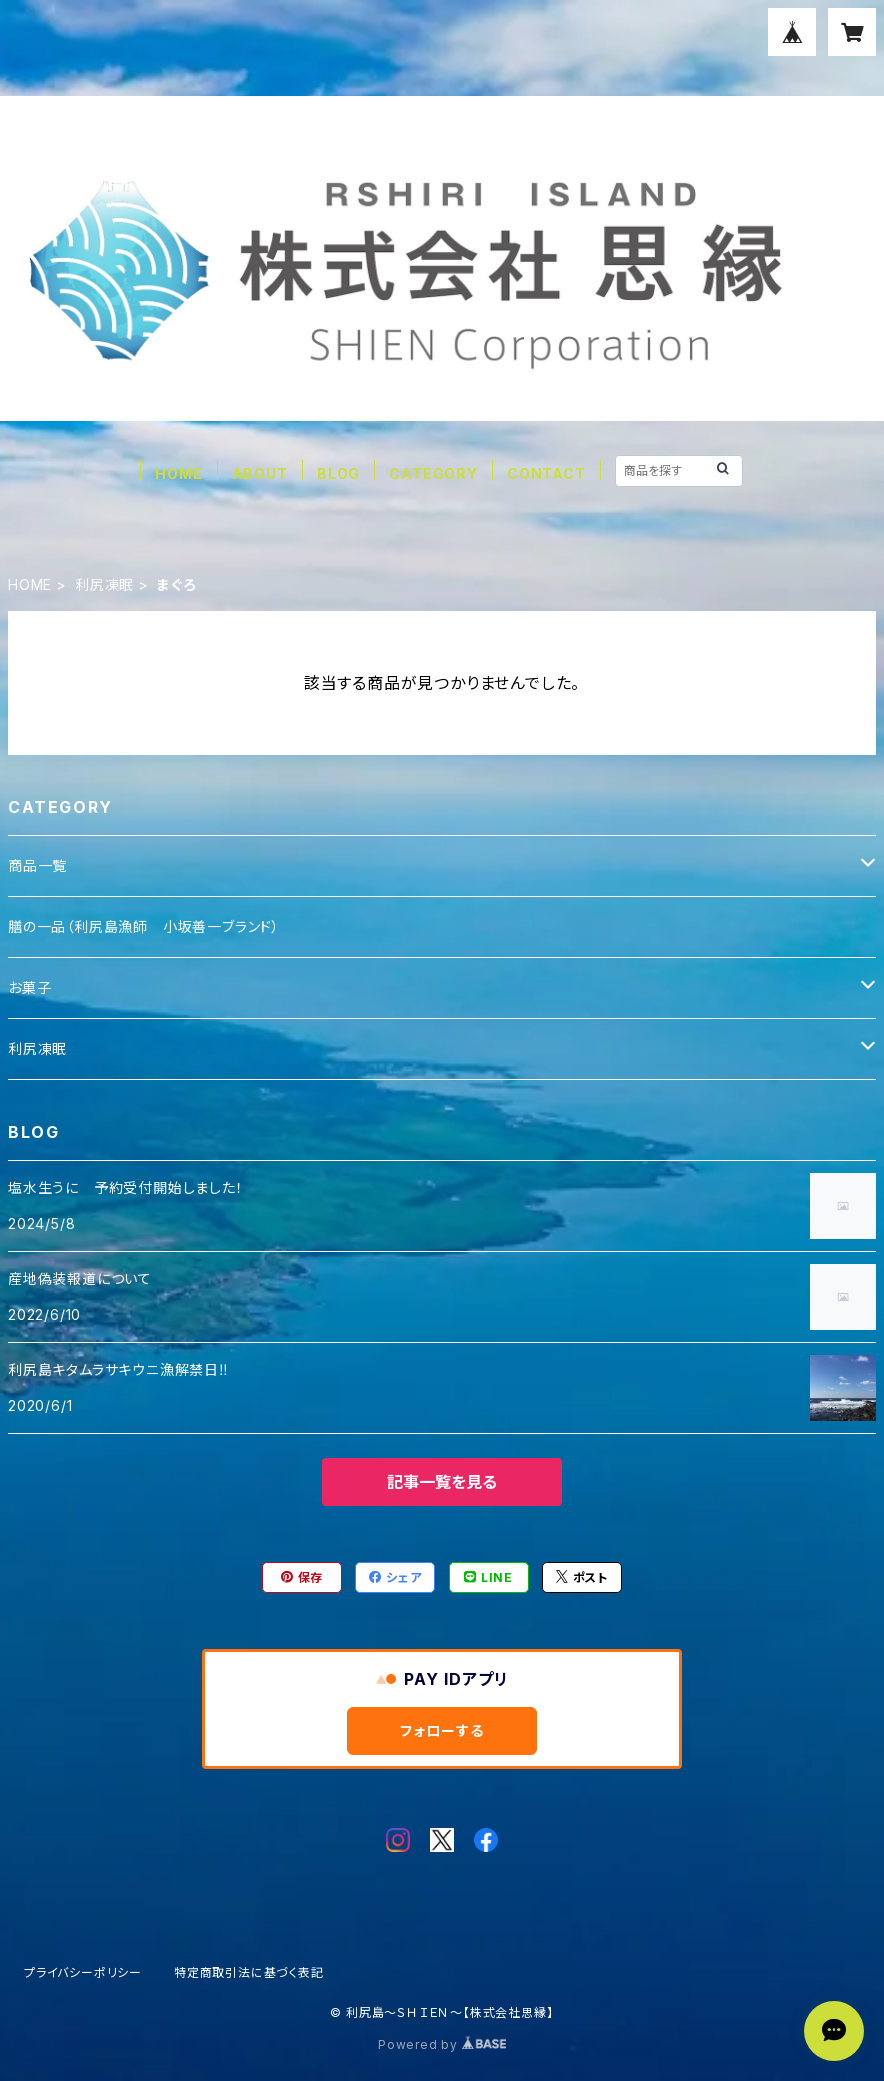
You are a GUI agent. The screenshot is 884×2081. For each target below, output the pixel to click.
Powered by (442, 2044)
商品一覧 (37, 865)
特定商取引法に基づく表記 (249, 1972)
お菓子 (29, 987)
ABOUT (260, 473)
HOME (178, 473)
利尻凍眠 (104, 584)
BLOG (338, 473)
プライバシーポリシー (83, 1972)
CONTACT (546, 473)
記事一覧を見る (442, 1482)
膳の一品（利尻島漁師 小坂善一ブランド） (144, 926)
